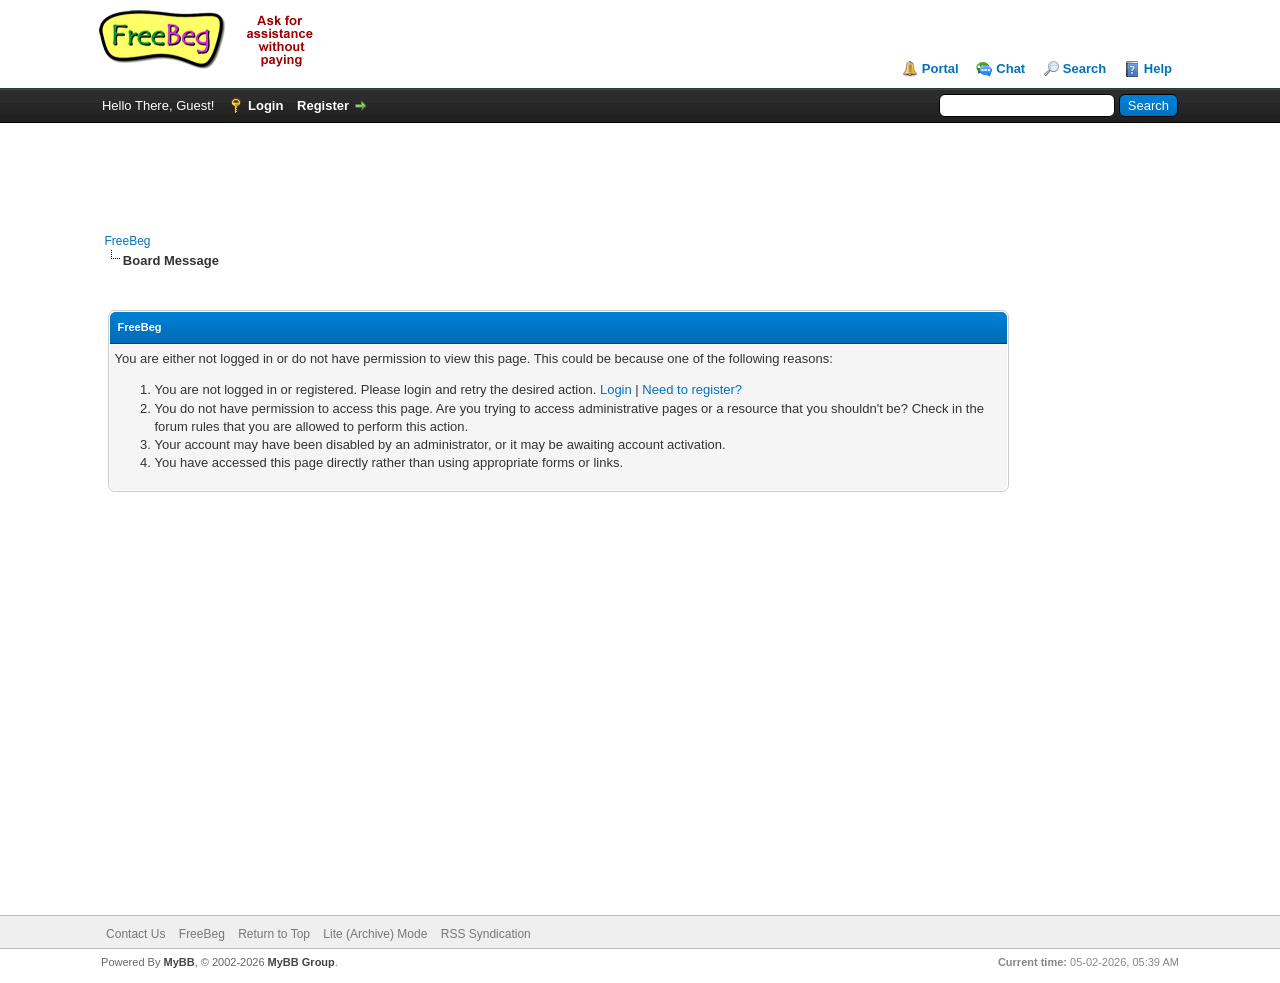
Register (323, 105)
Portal (940, 68)
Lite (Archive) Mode (375, 934)
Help (1158, 68)
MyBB (178, 962)
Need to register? (692, 389)
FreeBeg (128, 241)
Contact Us (135, 934)
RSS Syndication (486, 934)
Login (265, 105)
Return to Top (274, 934)
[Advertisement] (640, 168)
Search (1084, 68)
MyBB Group (301, 962)
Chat (1010, 68)
